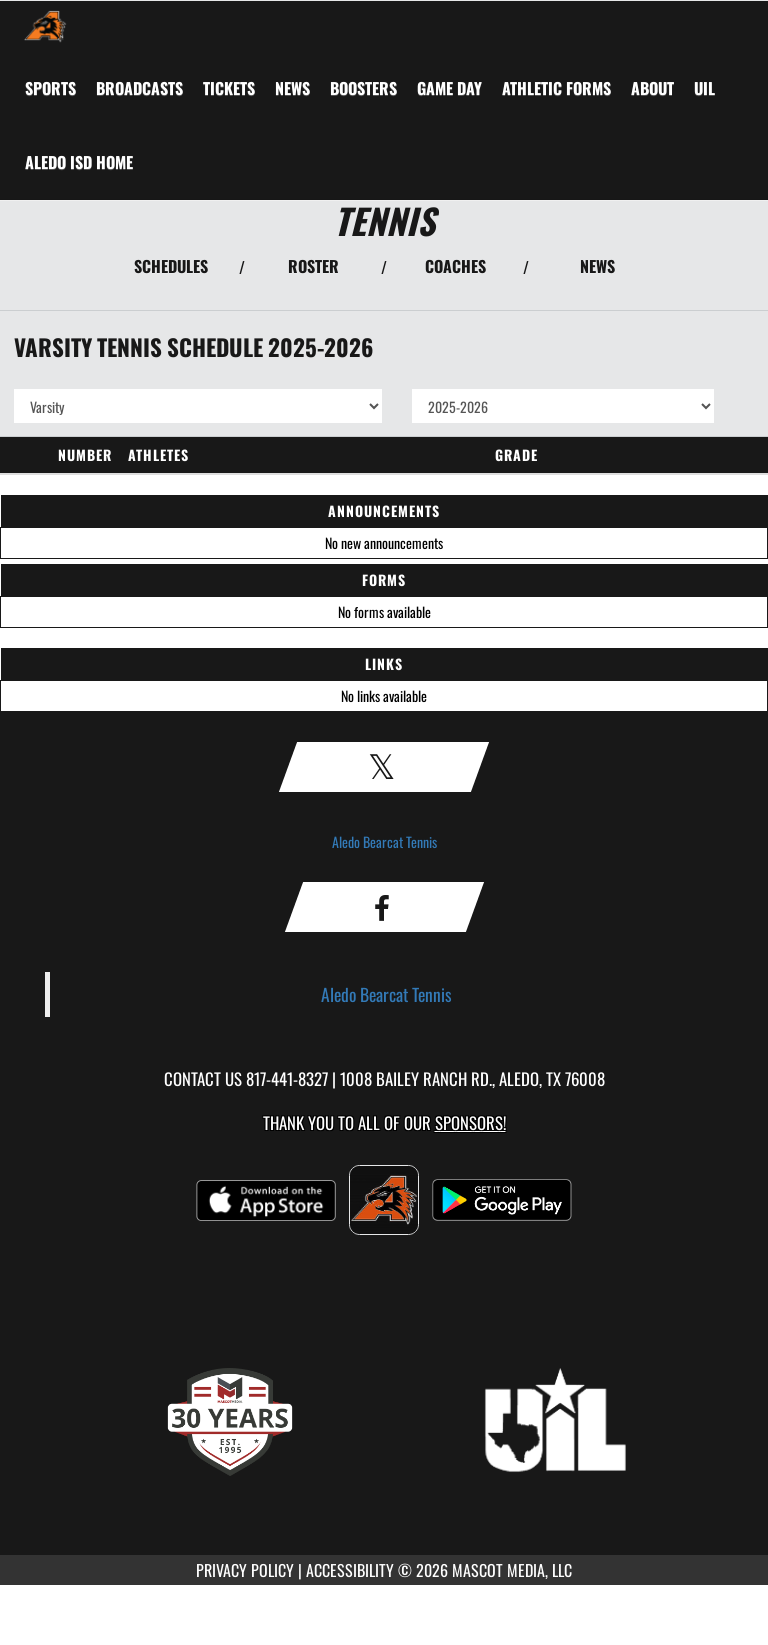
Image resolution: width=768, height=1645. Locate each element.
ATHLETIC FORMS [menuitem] (556, 88)
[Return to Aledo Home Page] (45, 26)
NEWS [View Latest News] (597, 266)
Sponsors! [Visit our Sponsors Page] (470, 1122)
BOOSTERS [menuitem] (363, 88)
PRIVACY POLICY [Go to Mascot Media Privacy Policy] (245, 1570)
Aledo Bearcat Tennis (384, 841)
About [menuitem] (652, 88)
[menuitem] (139, 88)
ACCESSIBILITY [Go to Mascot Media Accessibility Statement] (350, 1570)
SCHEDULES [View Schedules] (171, 266)
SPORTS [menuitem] (50, 88)
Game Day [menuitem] (449, 88)
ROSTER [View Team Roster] (313, 266)
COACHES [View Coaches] (455, 266)
